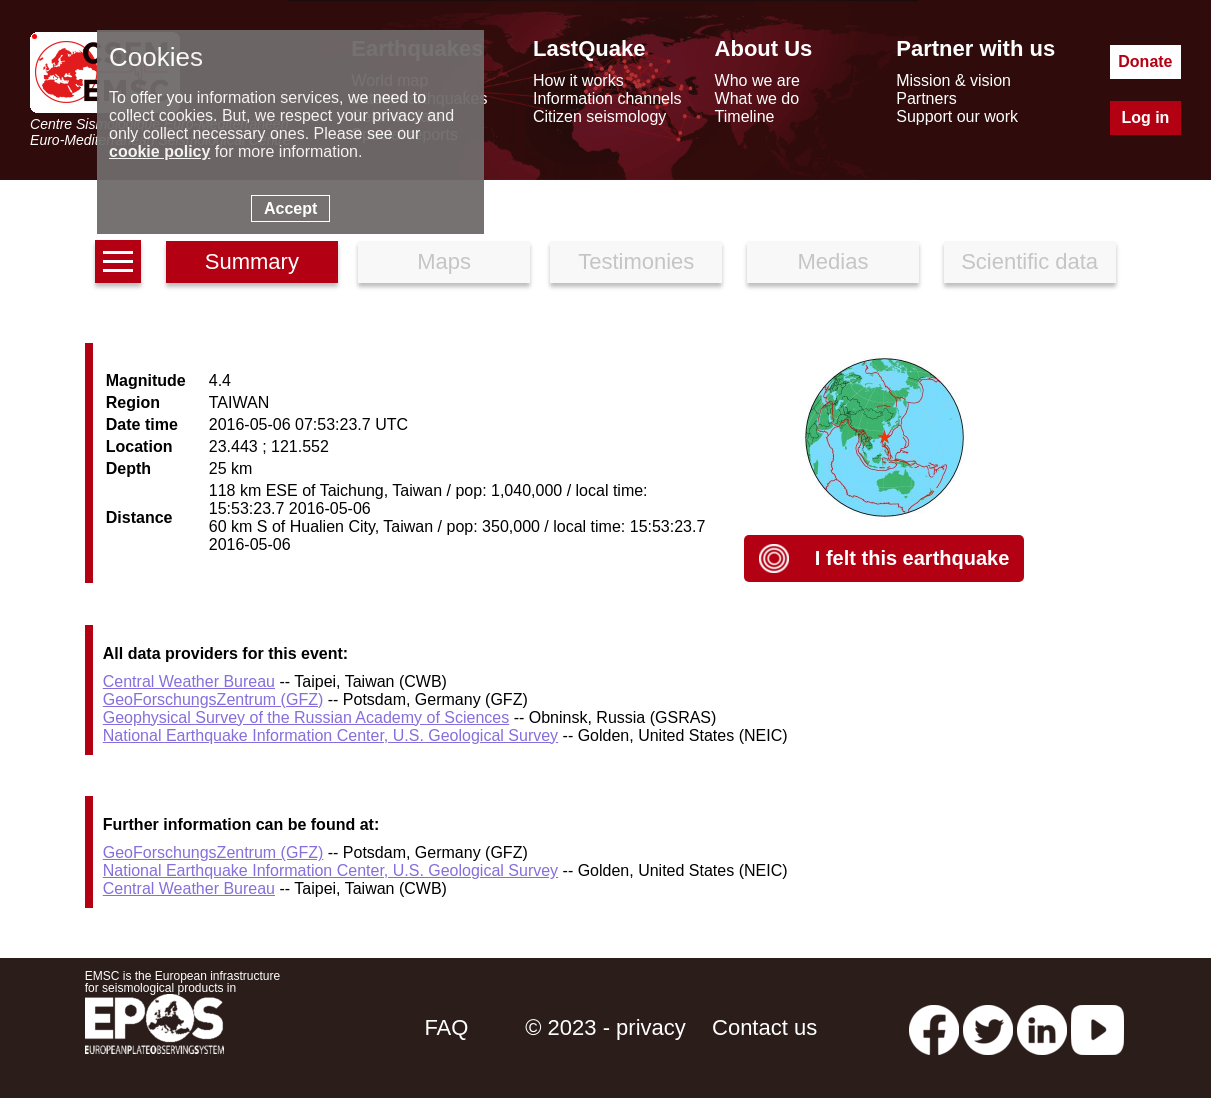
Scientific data (1029, 261)
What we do (757, 98)
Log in (1145, 117)
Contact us (764, 1027)
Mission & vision (953, 80)
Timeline (745, 116)
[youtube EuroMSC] (1097, 1027)
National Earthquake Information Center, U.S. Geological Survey (330, 735)
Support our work (957, 116)
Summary (252, 261)
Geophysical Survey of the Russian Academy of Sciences (306, 717)
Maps (444, 261)
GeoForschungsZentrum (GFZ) (213, 699)
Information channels (607, 98)
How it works (578, 80)
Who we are (757, 80)
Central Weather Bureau (189, 681)
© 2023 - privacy (605, 1027)
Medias (832, 261)
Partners (926, 98)
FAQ (446, 1027)
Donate (1145, 61)
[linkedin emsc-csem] (1042, 1027)
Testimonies (636, 261)
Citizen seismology (599, 116)
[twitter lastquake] (988, 1027)
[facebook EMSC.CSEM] (934, 1027)
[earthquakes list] (118, 261)
